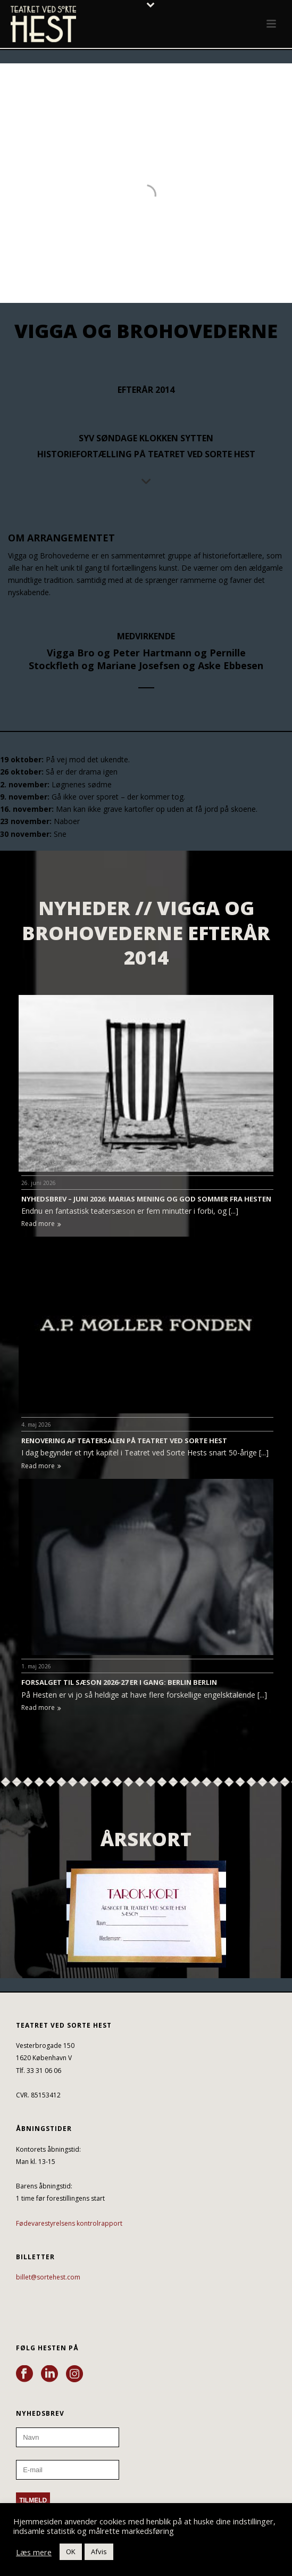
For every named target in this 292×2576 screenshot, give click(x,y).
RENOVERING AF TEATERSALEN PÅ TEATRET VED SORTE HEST (124, 1440)
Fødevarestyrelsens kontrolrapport (69, 2223)
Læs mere (34, 2552)
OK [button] (71, 2551)
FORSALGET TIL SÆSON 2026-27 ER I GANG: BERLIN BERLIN (119, 1682)
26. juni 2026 (38, 1183)
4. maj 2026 (36, 1424)
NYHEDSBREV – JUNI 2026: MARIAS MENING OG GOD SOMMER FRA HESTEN (146, 1199)
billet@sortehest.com (48, 2277)
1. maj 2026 (36, 1666)
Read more (41, 1223)
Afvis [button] (99, 2551)
